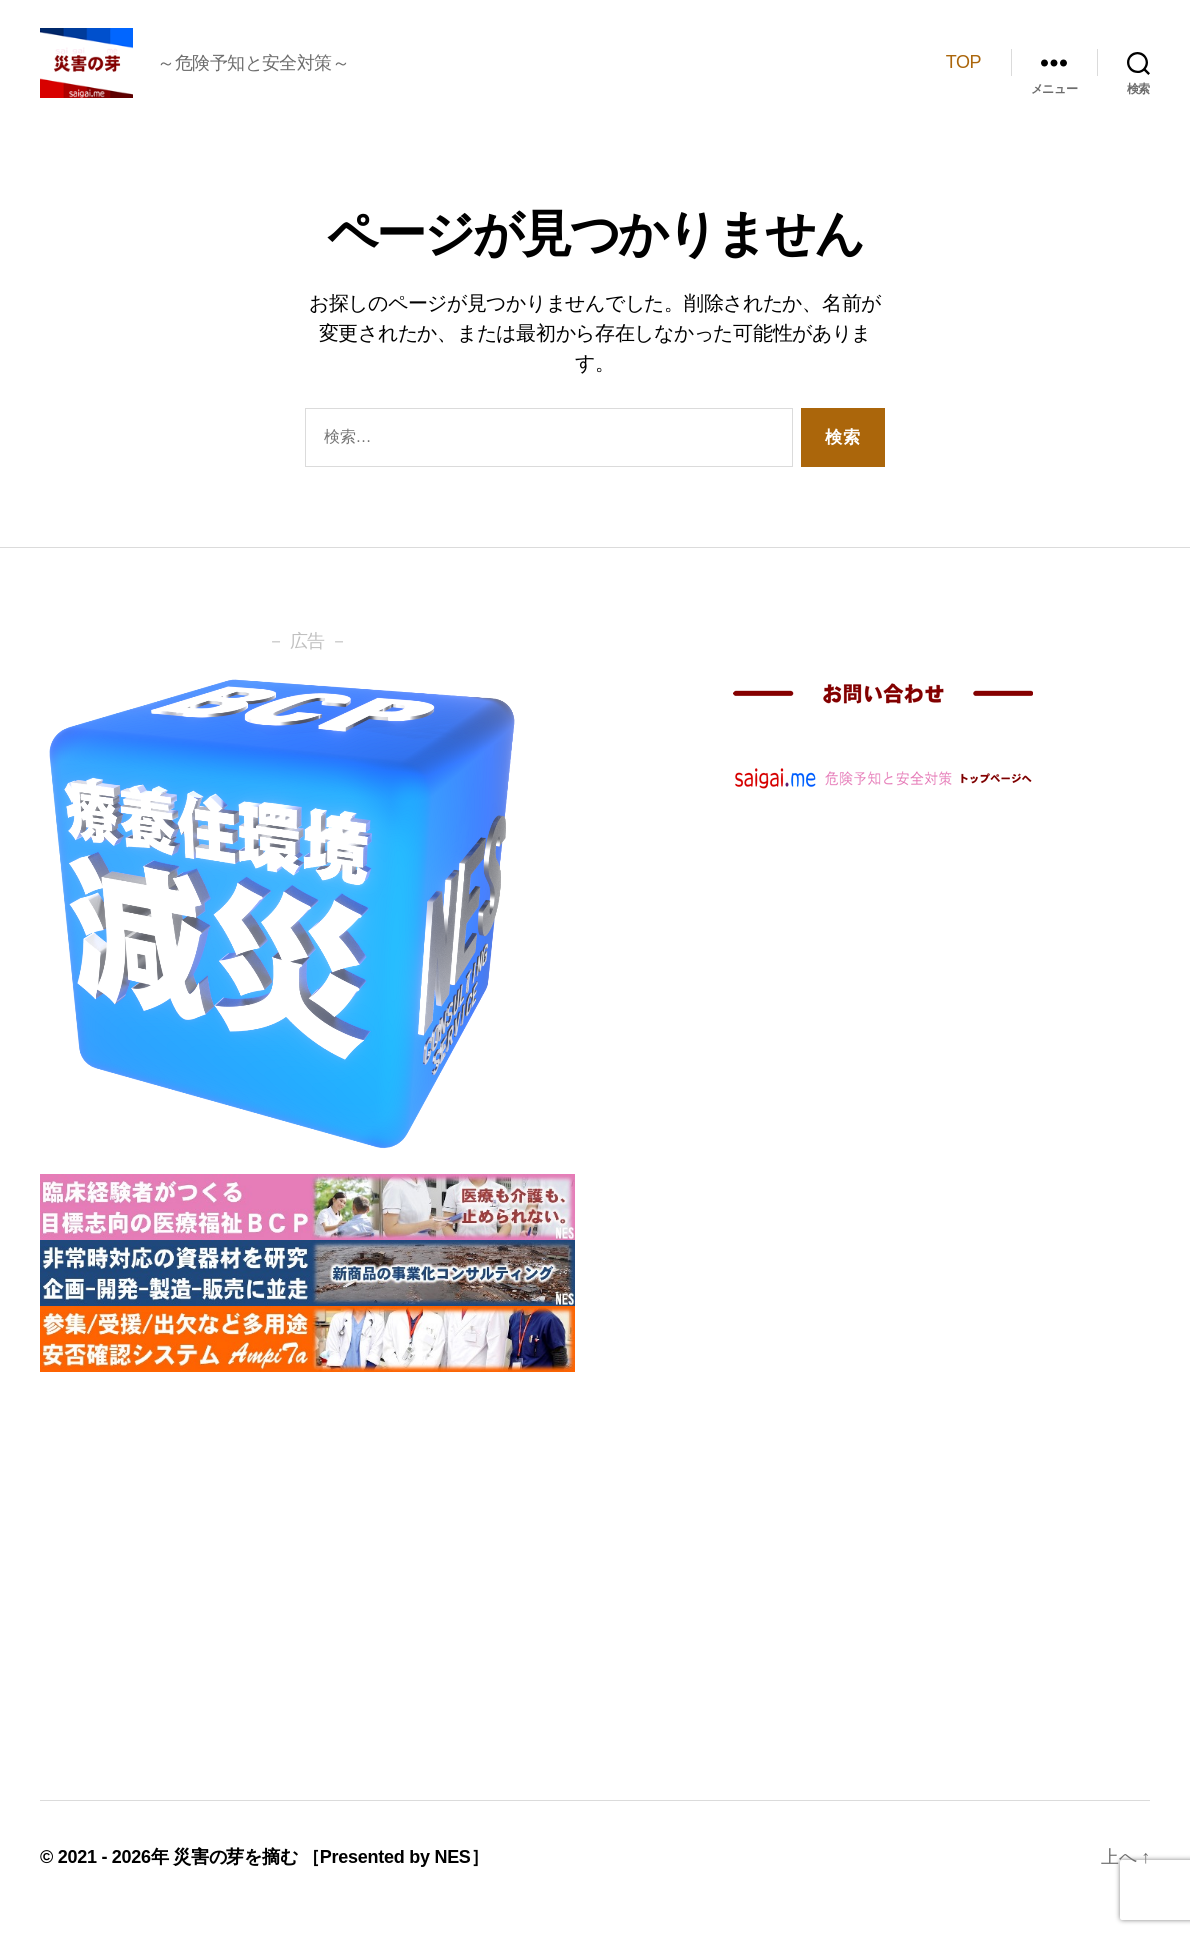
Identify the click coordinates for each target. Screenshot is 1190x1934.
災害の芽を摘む (237, 1877)
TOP (963, 72)
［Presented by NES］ (395, 1877)
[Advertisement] (307, 1582)
